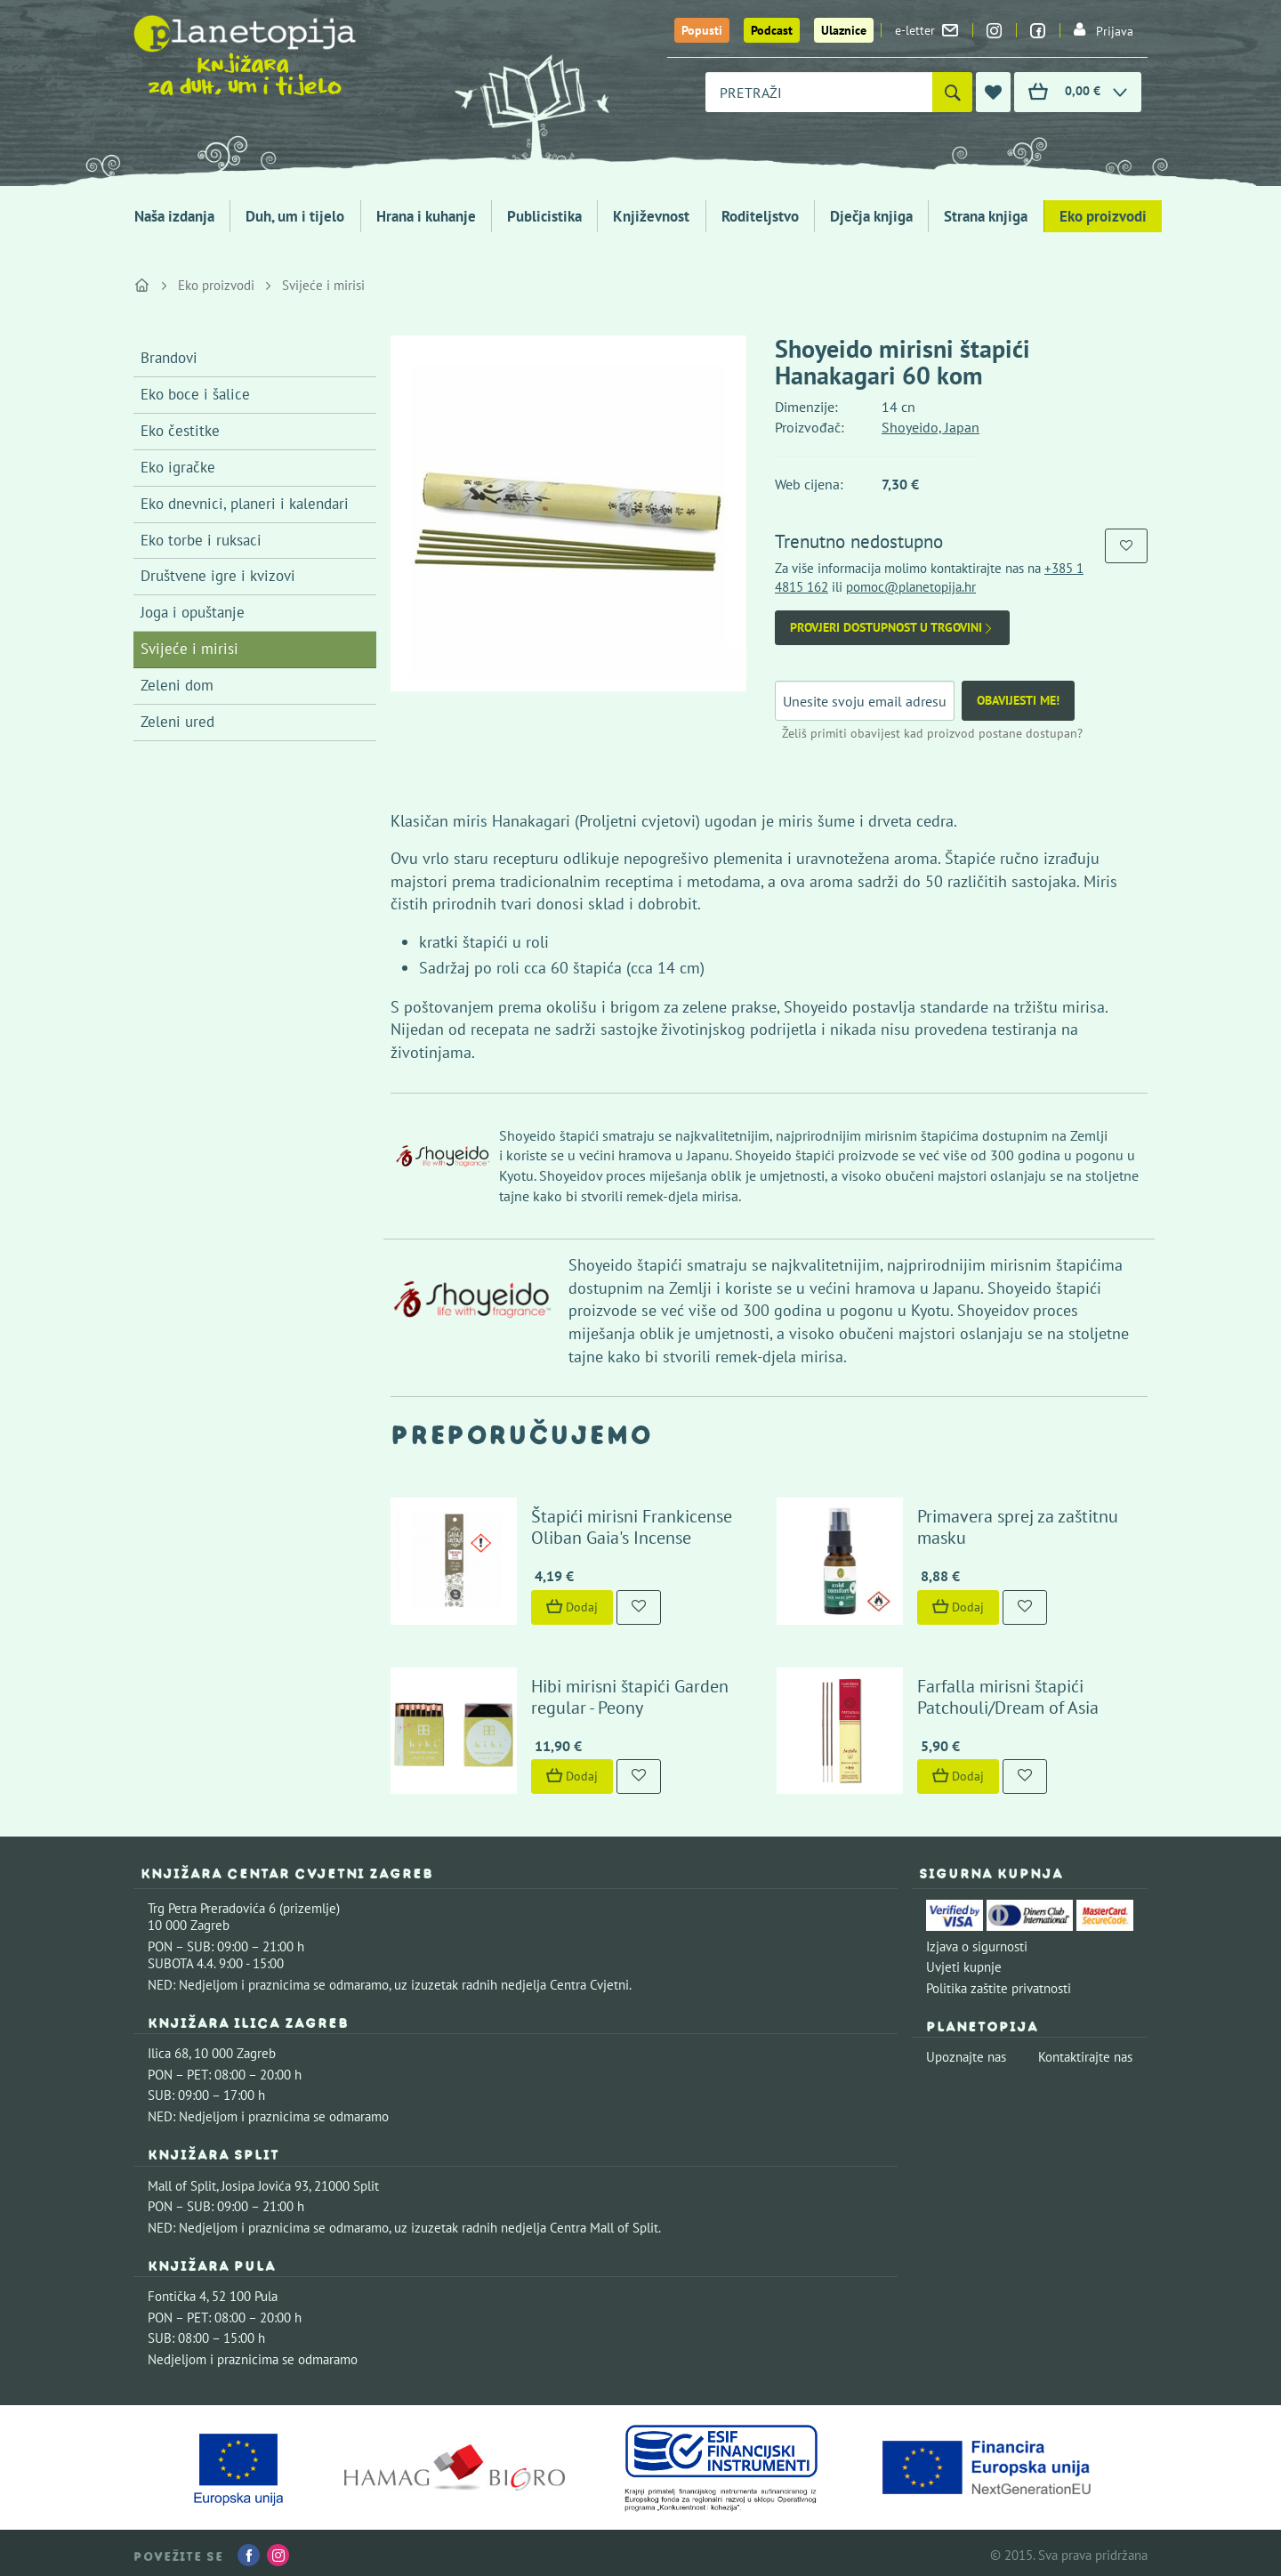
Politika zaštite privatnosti (998, 1983)
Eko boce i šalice (195, 394)
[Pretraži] (952, 92)
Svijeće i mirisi (323, 285)
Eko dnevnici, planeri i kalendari (245, 503)
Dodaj (570, 1604)
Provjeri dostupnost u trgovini (892, 627)
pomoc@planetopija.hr (911, 586)
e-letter (926, 30)
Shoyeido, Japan (930, 427)
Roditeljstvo (760, 216)
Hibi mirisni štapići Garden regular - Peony (628, 1692)
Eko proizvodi (1103, 216)
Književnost (651, 216)
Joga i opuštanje (193, 612)
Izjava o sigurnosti (976, 1942)
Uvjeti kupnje (964, 1963)
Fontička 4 (177, 2291)
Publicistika (544, 216)
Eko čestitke (180, 430)
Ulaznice (843, 30)
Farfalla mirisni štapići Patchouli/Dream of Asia (1006, 1692)
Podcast (772, 30)
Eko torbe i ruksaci (201, 540)
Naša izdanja (174, 216)
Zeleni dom (177, 685)
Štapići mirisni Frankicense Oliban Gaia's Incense (629, 1525)
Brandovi (169, 357)
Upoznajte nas (966, 2053)
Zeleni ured (177, 721)
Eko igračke (178, 467)
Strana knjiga (985, 216)
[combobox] (818, 92)
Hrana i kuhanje (426, 216)
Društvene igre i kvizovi (218, 575)
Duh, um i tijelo (295, 216)
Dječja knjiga (871, 216)
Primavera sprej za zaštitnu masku (1015, 1525)
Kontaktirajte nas (1085, 2053)
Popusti (701, 30)
